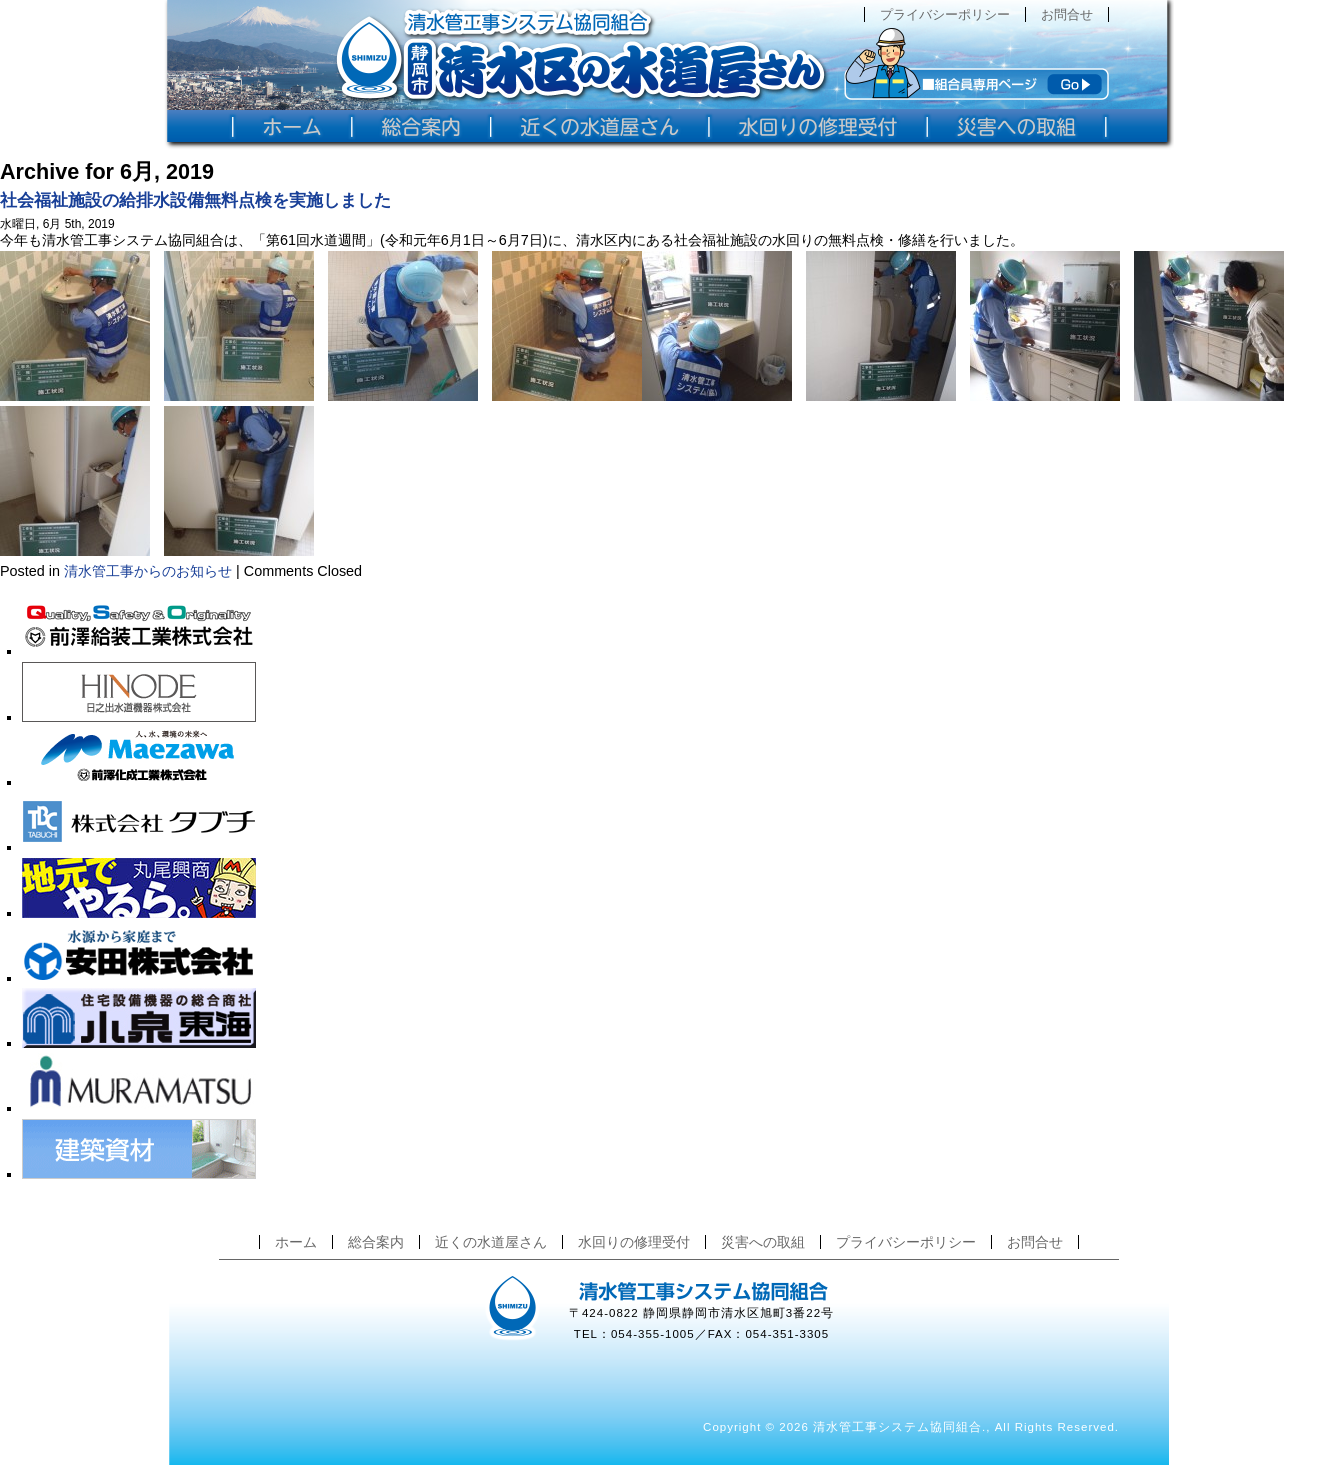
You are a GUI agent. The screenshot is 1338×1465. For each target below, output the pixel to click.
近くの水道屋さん (491, 1242)
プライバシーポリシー (945, 14)
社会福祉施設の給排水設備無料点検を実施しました (195, 200)
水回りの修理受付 (634, 1242)
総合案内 (376, 1242)
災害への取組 (763, 1242)
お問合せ (1067, 14)
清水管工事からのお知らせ (148, 571)
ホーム (296, 1242)
